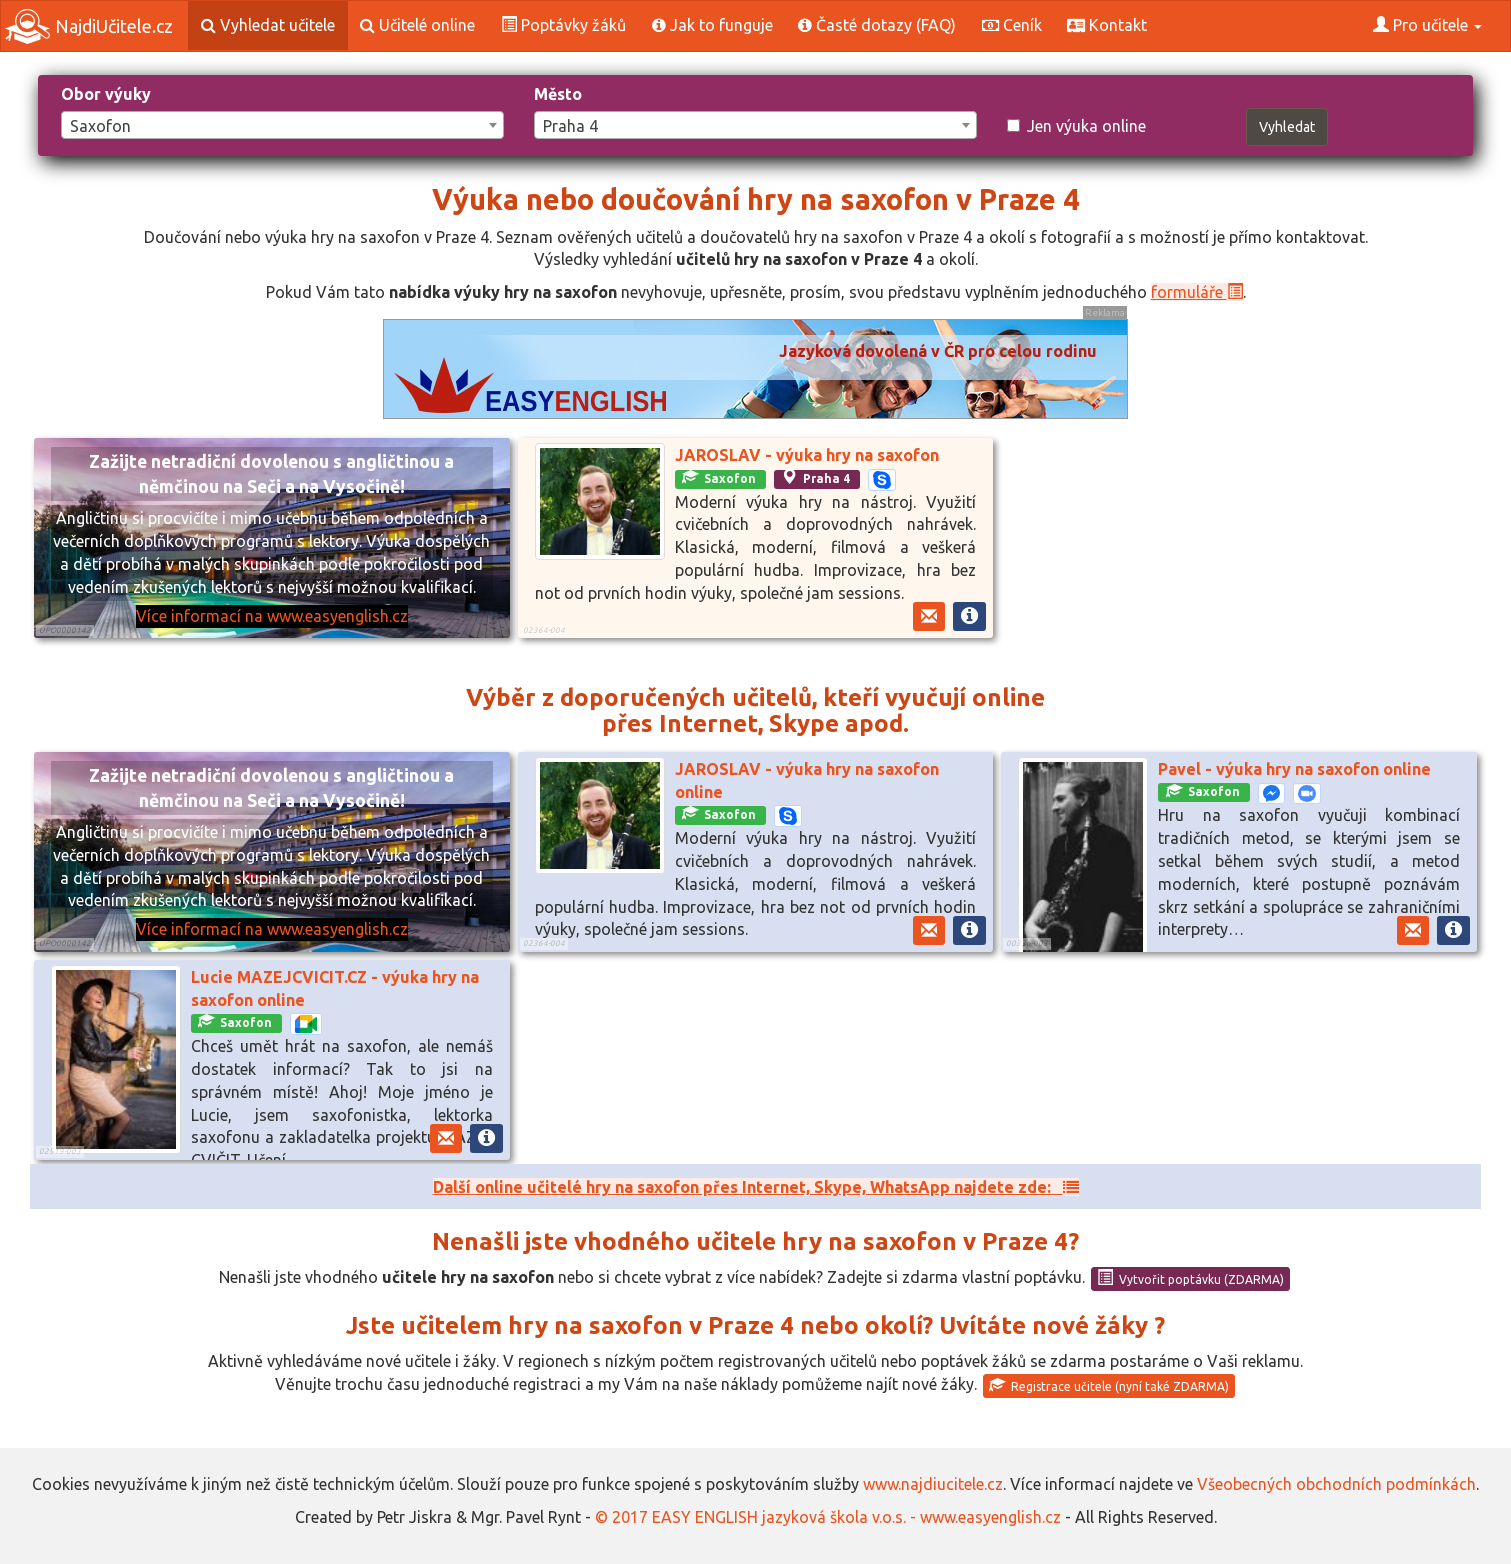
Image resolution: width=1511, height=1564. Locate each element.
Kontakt (1107, 25)
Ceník (1012, 25)
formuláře (1197, 292)
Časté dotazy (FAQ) (877, 25)
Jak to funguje (712, 25)
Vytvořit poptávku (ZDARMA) (1190, 1278)
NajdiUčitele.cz (89, 26)
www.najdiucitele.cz (933, 1484)
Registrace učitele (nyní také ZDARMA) (1109, 1385)
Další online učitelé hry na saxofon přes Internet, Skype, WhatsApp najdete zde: (756, 1187)
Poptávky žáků (563, 25)
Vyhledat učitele (268, 25)
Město (558, 94)
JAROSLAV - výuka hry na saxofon (807, 455)
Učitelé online (417, 25)
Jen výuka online (1076, 126)
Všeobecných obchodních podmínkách (1336, 1484)
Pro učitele (1427, 25)
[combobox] (282, 125)
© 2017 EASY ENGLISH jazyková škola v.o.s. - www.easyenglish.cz (828, 1517)
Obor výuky (106, 94)
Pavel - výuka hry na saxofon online (1294, 769)
